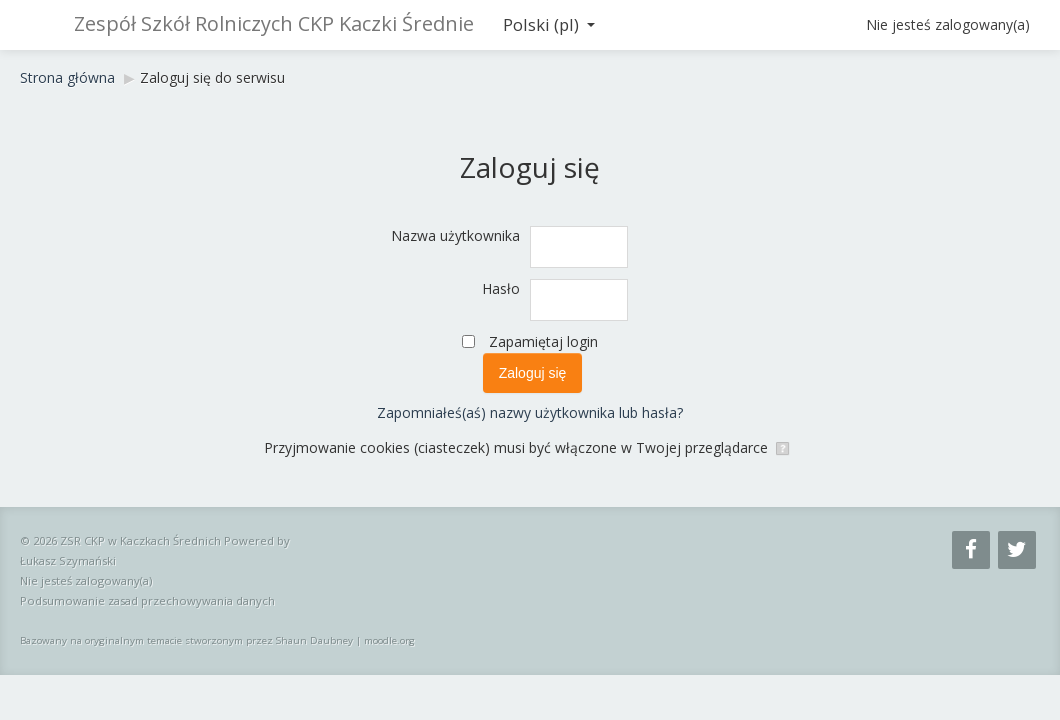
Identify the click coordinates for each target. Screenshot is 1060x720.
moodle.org (389, 640)
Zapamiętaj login (543, 341)
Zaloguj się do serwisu (212, 77)
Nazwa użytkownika (455, 235)
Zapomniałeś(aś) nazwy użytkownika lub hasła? (530, 412)
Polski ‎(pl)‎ (549, 24)
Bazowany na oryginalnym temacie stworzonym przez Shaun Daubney (186, 640)
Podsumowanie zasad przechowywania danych (147, 600)
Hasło (501, 288)
